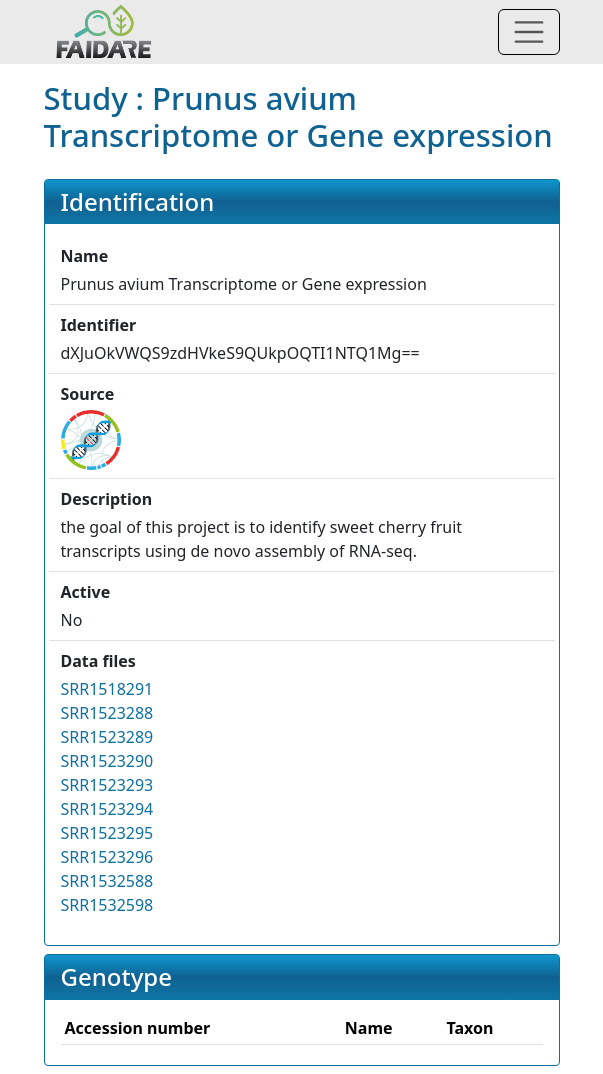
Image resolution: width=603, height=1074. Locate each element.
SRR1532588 (107, 881)
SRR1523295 (107, 833)
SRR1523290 (107, 761)
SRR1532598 (107, 905)
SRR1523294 (107, 809)
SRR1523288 (107, 713)
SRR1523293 (107, 785)
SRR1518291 (107, 689)
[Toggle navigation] (529, 32)
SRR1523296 (107, 857)
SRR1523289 (107, 737)
